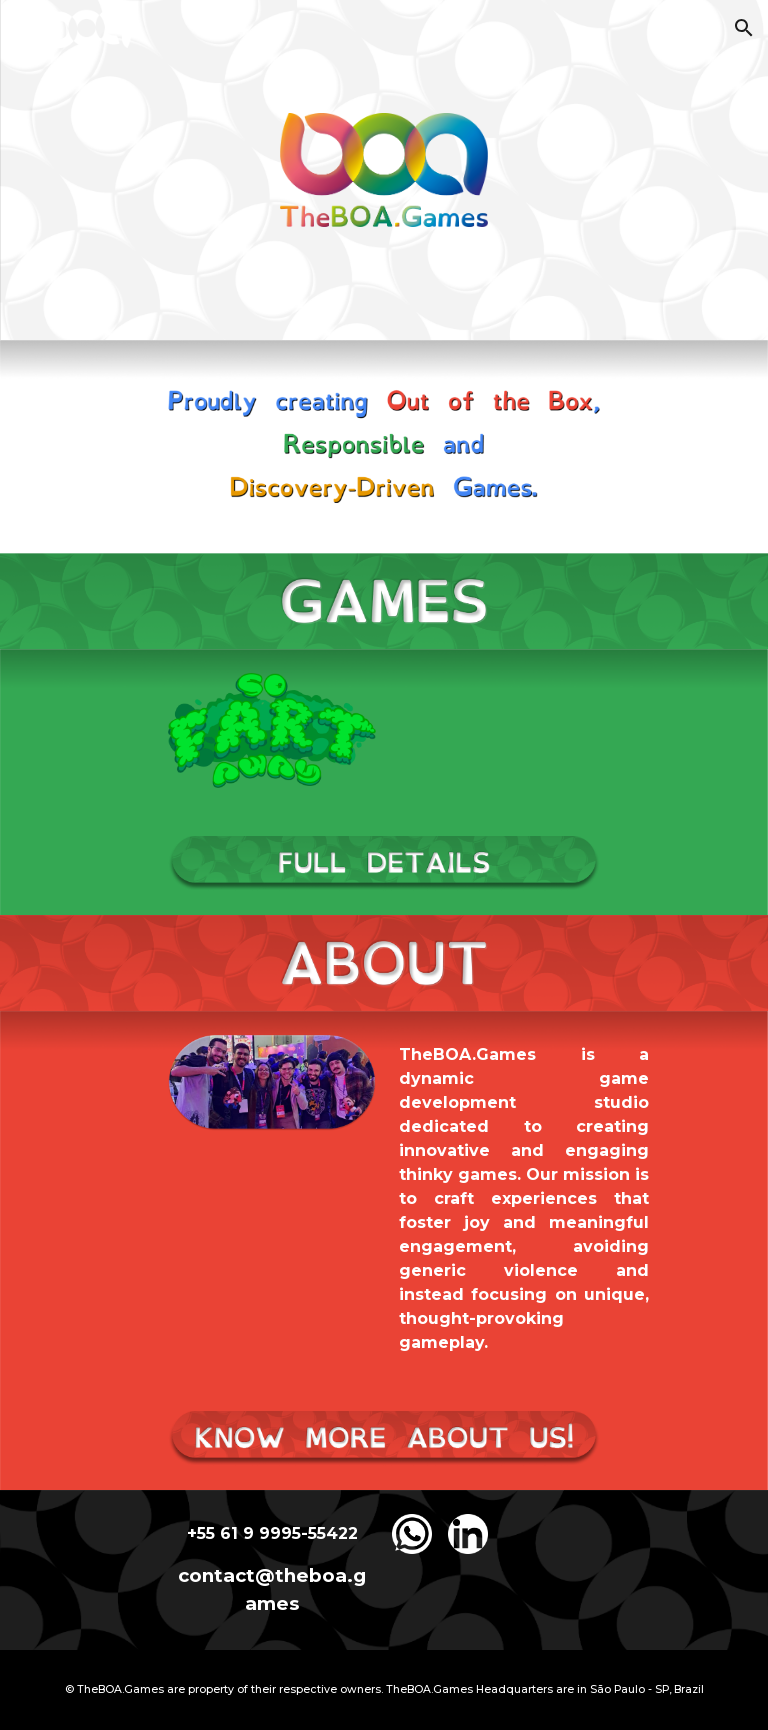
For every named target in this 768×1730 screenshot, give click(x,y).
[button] (744, 28)
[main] (524, 1199)
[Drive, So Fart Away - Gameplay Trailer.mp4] (495, 729)
